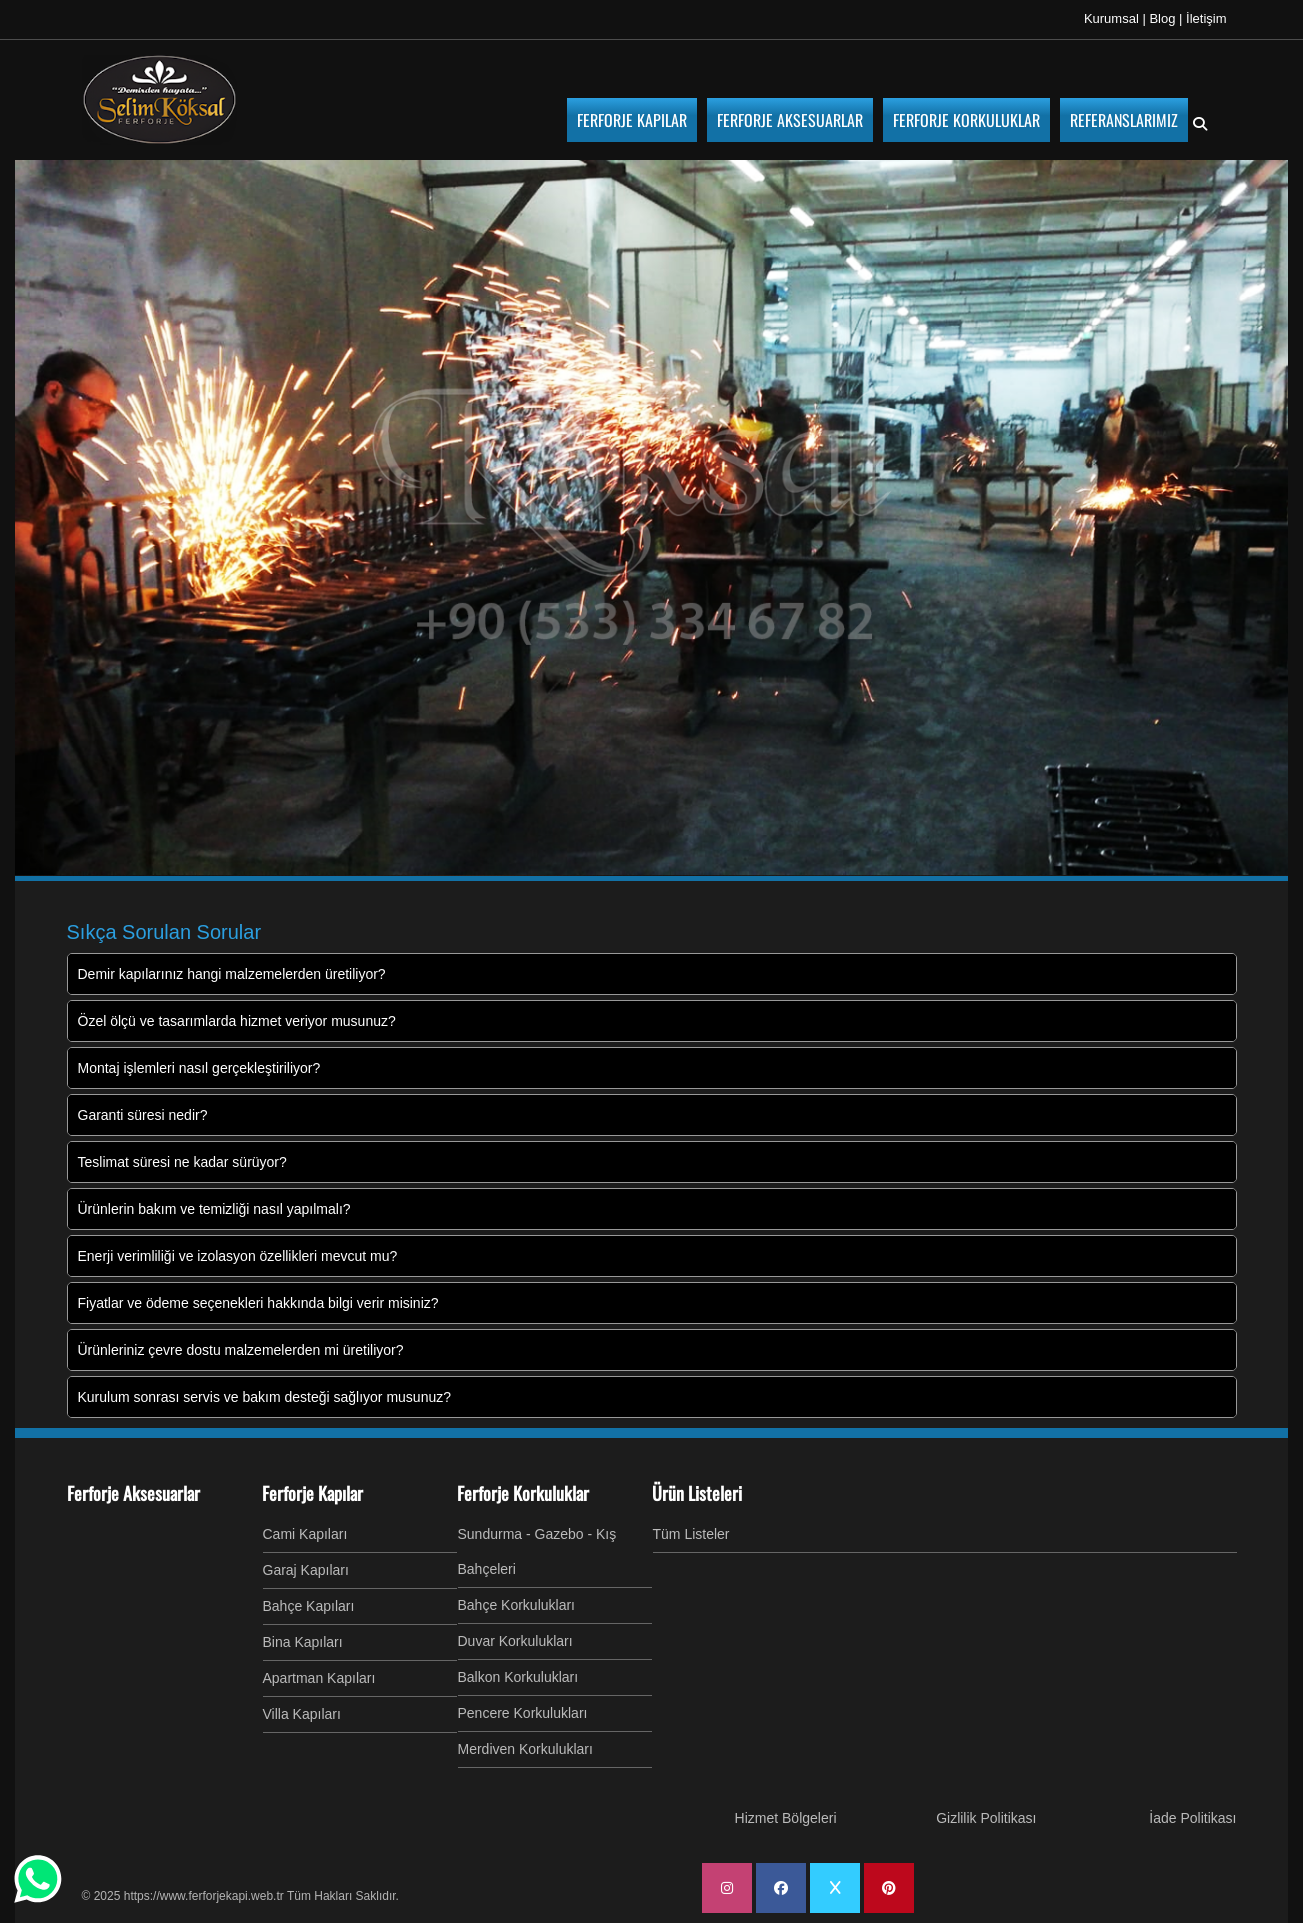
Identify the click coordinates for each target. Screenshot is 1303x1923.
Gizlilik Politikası (986, 1818)
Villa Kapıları (302, 1714)
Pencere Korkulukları (523, 1713)
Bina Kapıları (303, 1642)
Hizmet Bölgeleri (786, 1818)
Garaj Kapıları (306, 1570)
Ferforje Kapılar (312, 1493)
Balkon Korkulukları (518, 1677)
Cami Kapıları (305, 1534)
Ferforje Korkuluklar (523, 1493)
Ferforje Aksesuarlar (133, 1493)
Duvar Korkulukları (515, 1641)
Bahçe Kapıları (309, 1606)
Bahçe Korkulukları (517, 1605)
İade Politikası (1192, 1818)
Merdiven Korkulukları (525, 1749)
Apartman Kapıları (319, 1678)
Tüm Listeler (691, 1534)
